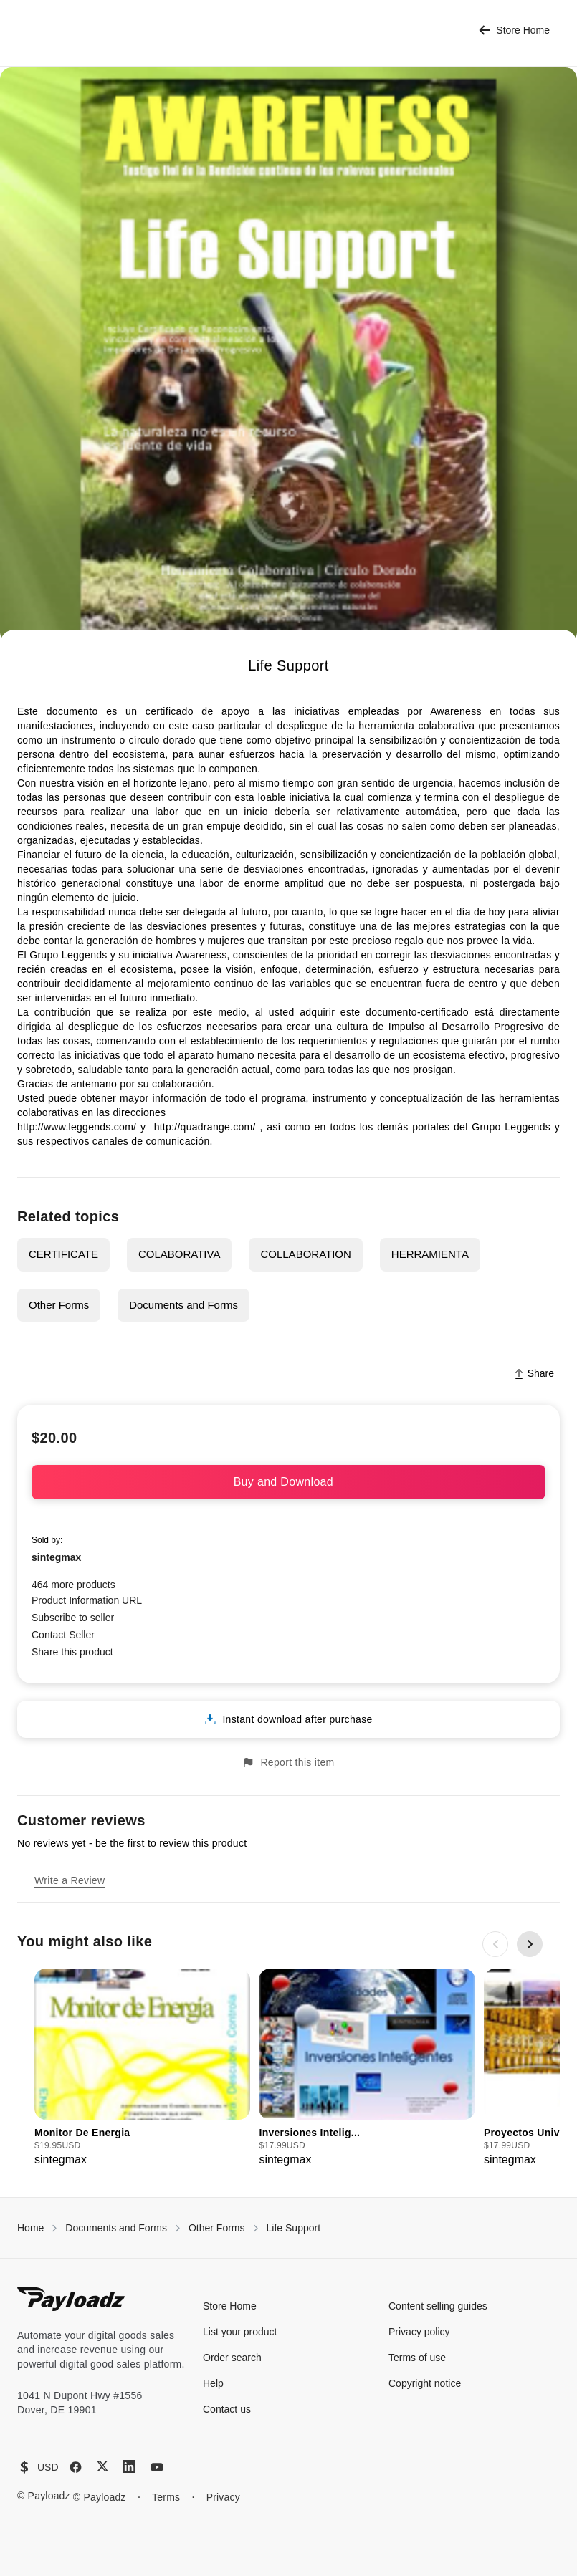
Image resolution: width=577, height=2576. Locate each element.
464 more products (73, 1584)
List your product (240, 2331)
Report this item (288, 1762)
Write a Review (69, 1880)
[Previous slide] (495, 1944)
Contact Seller (63, 1634)
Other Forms (59, 1305)
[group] (142, 2068)
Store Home (514, 30)
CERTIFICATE (63, 1254)
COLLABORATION (305, 1254)
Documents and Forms (183, 1305)
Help (213, 2383)
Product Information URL (87, 1600)
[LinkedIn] (129, 2466)
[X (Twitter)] (102, 2466)
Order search (232, 2357)
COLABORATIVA (179, 1254)
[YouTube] (157, 2467)
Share (533, 1373)
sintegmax (56, 1557)
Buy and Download (289, 1482)
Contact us (227, 2409)
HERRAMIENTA (430, 1254)
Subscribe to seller (73, 1617)
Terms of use (417, 2357)
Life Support (294, 2228)
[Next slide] (530, 1944)
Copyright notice (424, 2383)
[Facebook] (75, 2467)
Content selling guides (437, 2306)
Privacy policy (419, 2331)
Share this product (72, 1652)
